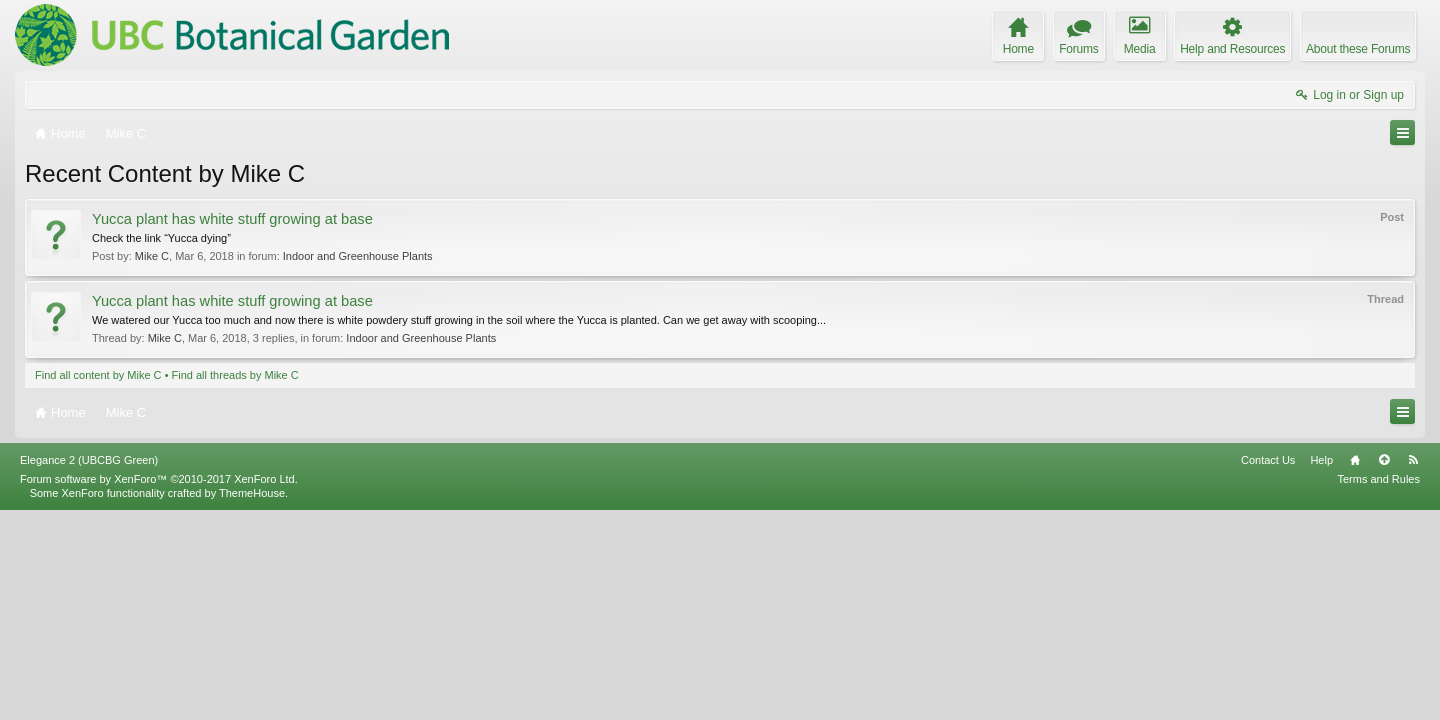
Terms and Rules (1378, 688)
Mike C (152, 256)
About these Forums (1358, 49)
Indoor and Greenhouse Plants (358, 256)
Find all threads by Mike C (235, 375)
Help (1321, 669)
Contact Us (1268, 669)
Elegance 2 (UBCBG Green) (89, 669)
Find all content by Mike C (98, 375)
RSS (1413, 669)
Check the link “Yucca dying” (161, 238)
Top (1384, 669)
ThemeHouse (252, 702)
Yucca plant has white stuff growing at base (232, 219)
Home (1355, 669)
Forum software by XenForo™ (159, 688)
